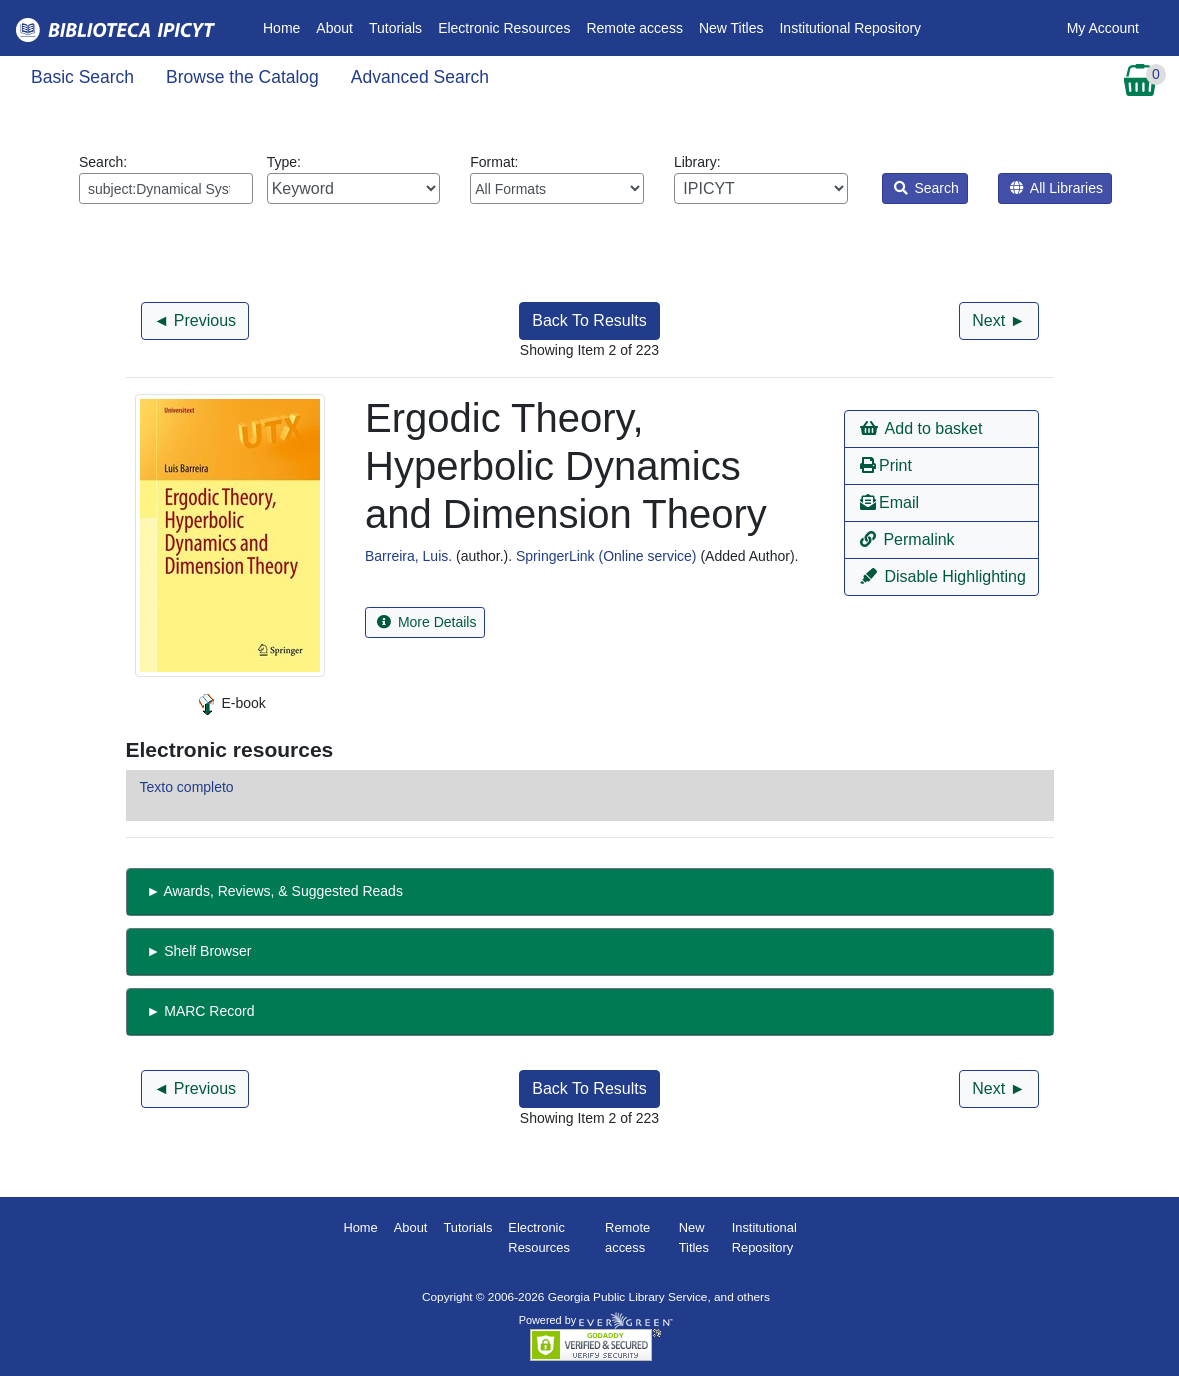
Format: (557, 179)
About (334, 28)
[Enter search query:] (166, 188)
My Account (1103, 28)
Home (285, 26)
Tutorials (395, 28)
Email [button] (889, 502)
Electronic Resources (504, 28)
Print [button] (886, 465)
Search (926, 188)
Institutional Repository (850, 28)
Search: (166, 179)
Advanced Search (420, 77)
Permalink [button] (907, 539)
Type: (354, 179)
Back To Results (589, 320)
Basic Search (82, 77)
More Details (426, 622)
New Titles (731, 28)
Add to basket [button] (921, 428)
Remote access (634, 28)
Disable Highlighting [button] (943, 576)
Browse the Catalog (242, 77)
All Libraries (1056, 188)
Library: (761, 179)
